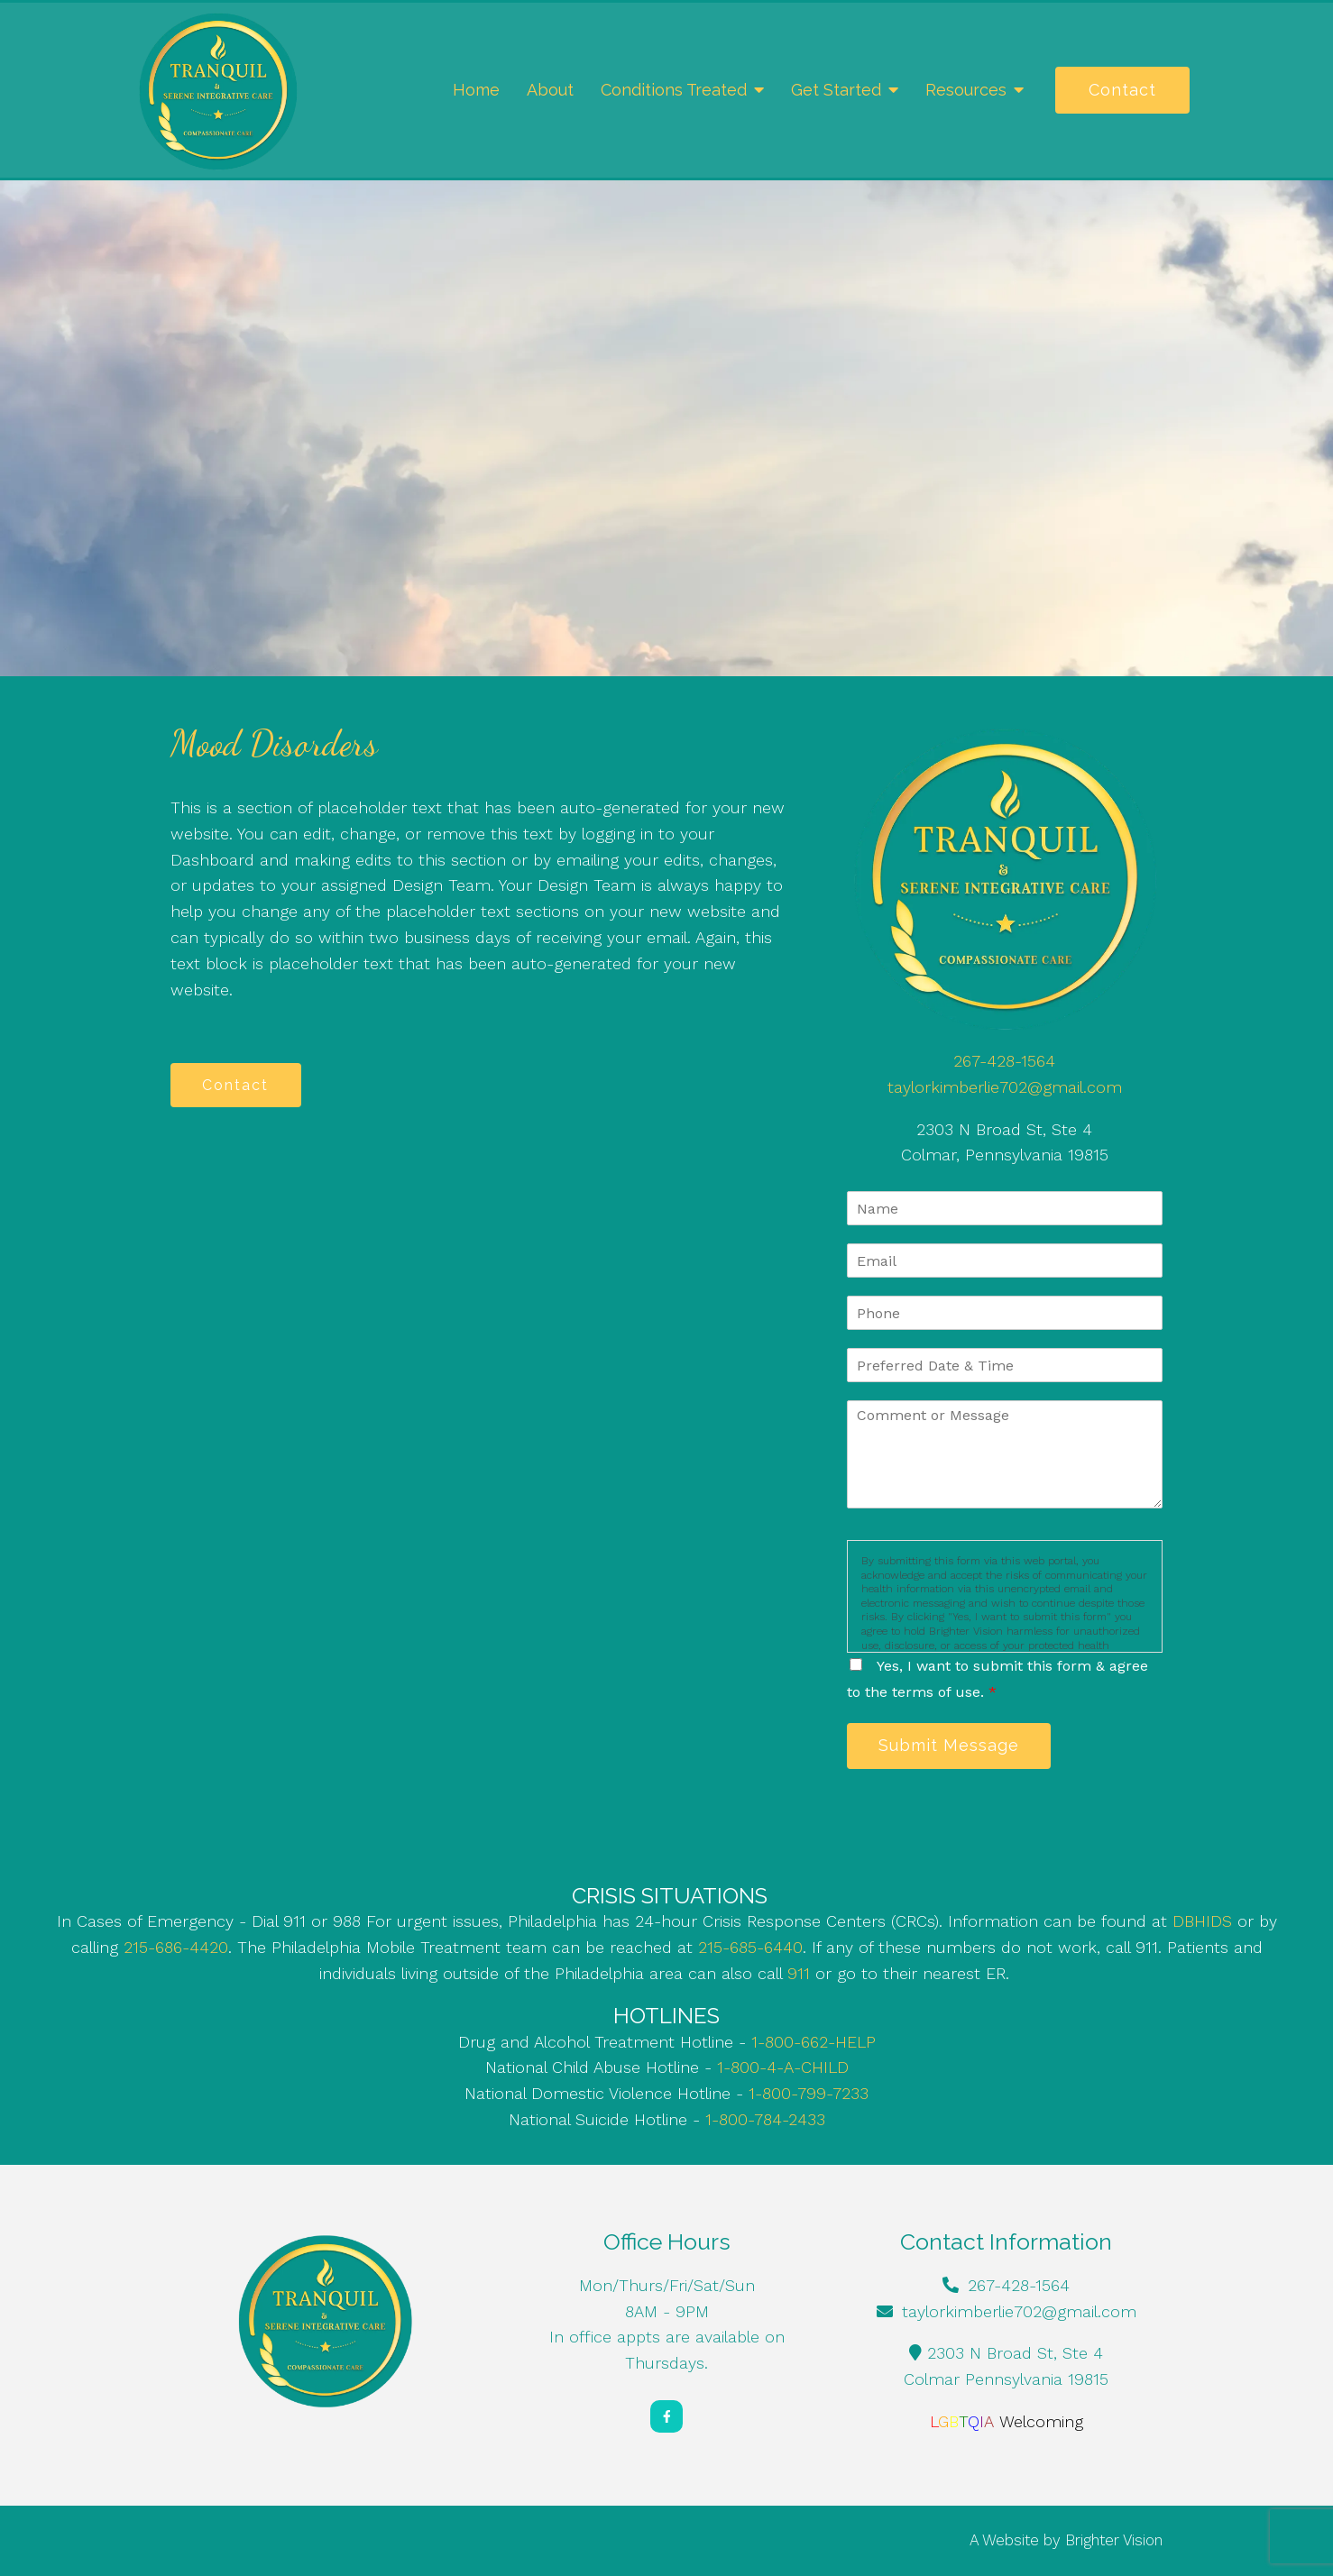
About (550, 89)
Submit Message (950, 1746)
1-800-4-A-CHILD (783, 2067)
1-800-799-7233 (809, 2094)
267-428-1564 (1004, 1060)
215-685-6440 (750, 1948)
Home (476, 89)
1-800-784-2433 (765, 2120)
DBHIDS (1202, 1921)
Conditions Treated (674, 89)
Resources (966, 89)
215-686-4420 (176, 1948)
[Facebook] (666, 2417)
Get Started (836, 89)
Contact (1122, 89)
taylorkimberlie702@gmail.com (1004, 1086)
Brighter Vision (1114, 2541)
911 (798, 1974)
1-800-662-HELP (813, 2042)
